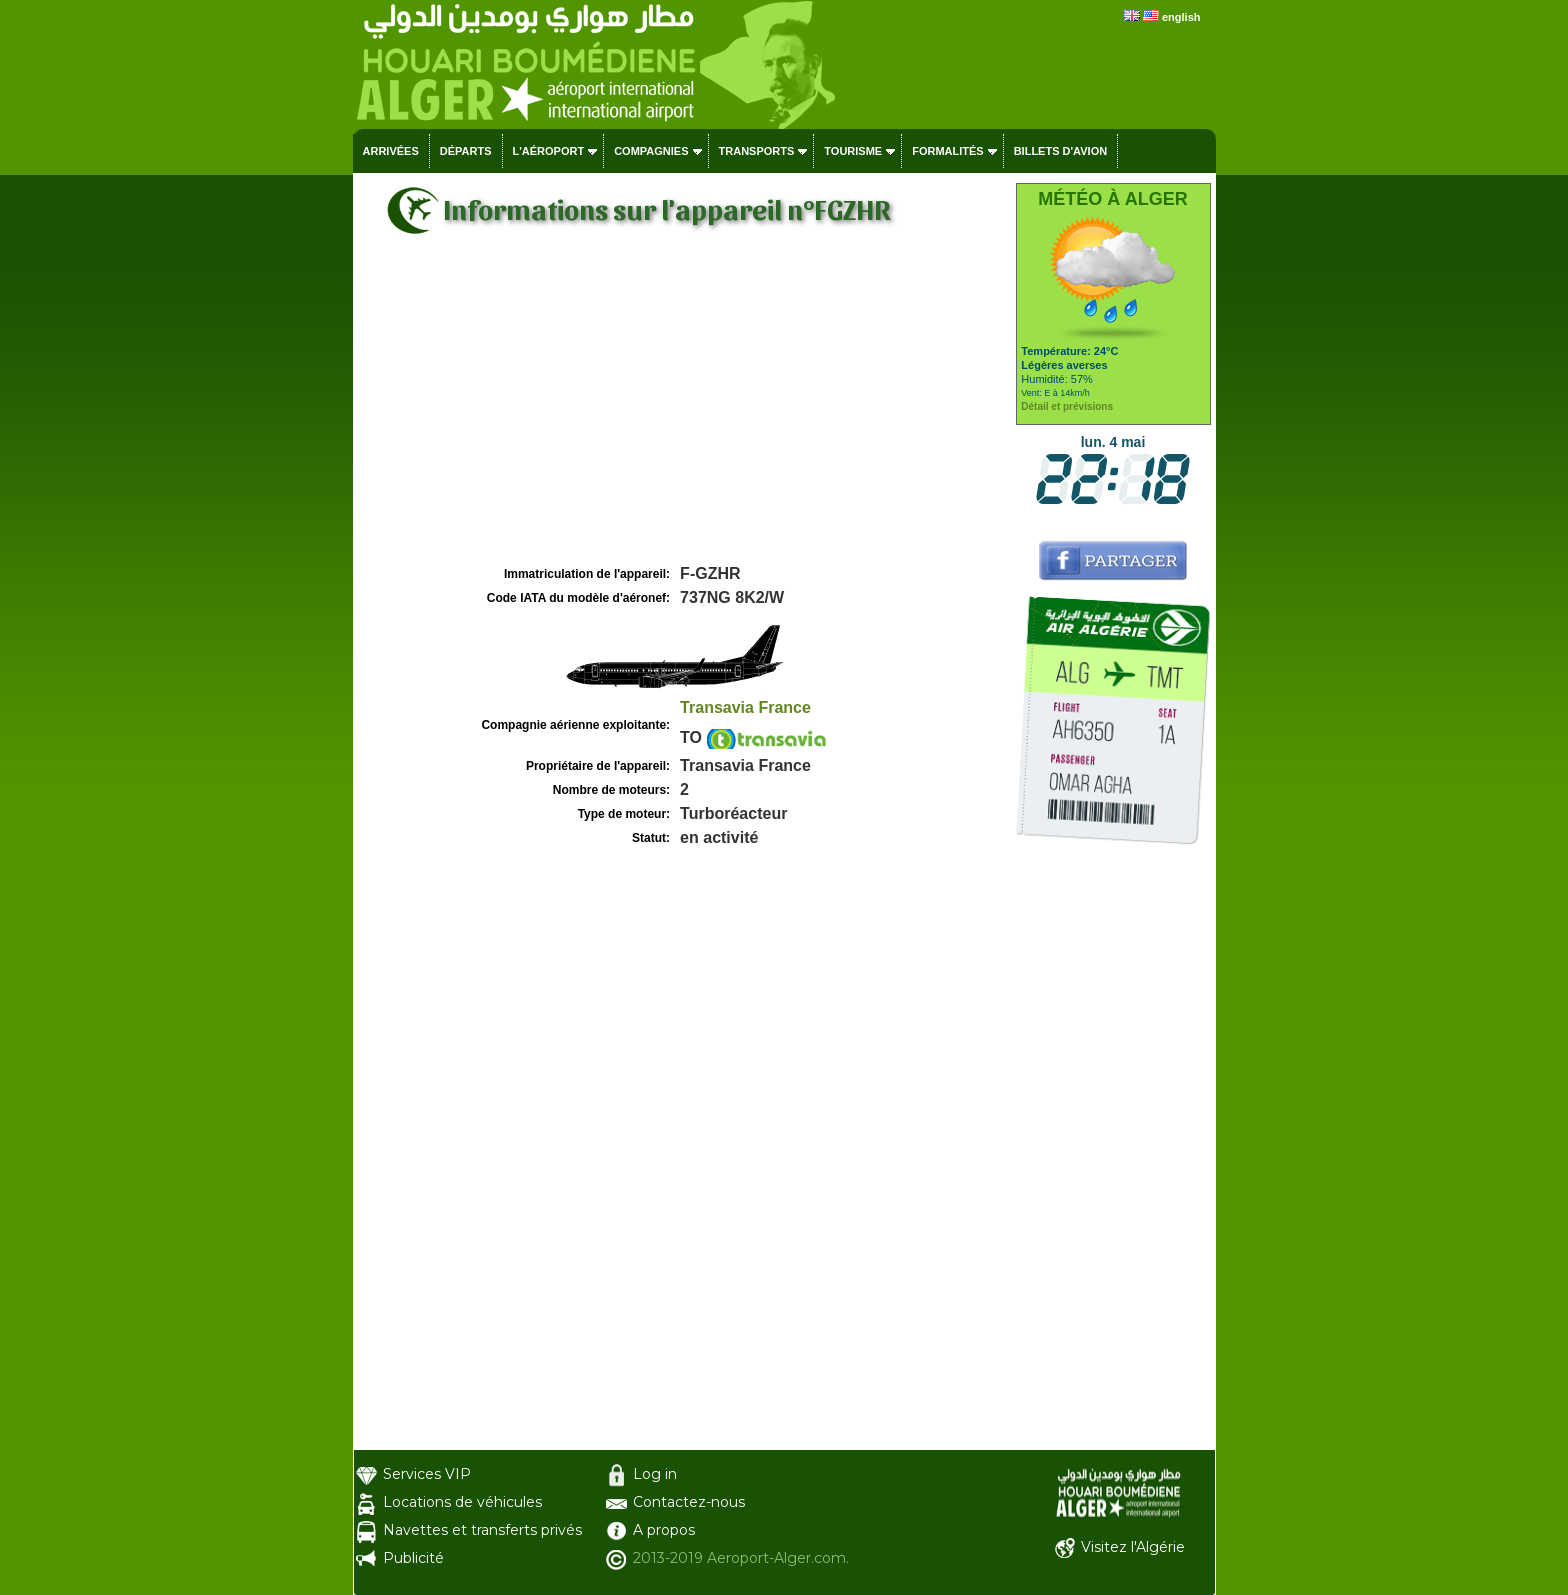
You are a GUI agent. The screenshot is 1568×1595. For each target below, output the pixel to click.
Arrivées (391, 151)
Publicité (413, 1558)
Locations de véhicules (462, 1502)
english (1181, 17)
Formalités (948, 151)
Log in (655, 1474)
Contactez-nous (689, 1502)
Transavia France (745, 707)
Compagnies (651, 151)
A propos (664, 1530)
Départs (466, 151)
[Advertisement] (682, 411)
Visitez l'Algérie (1133, 1547)
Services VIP (427, 1474)
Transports (757, 151)
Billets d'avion (1060, 151)
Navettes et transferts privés (482, 1530)
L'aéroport (549, 151)
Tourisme (853, 151)
